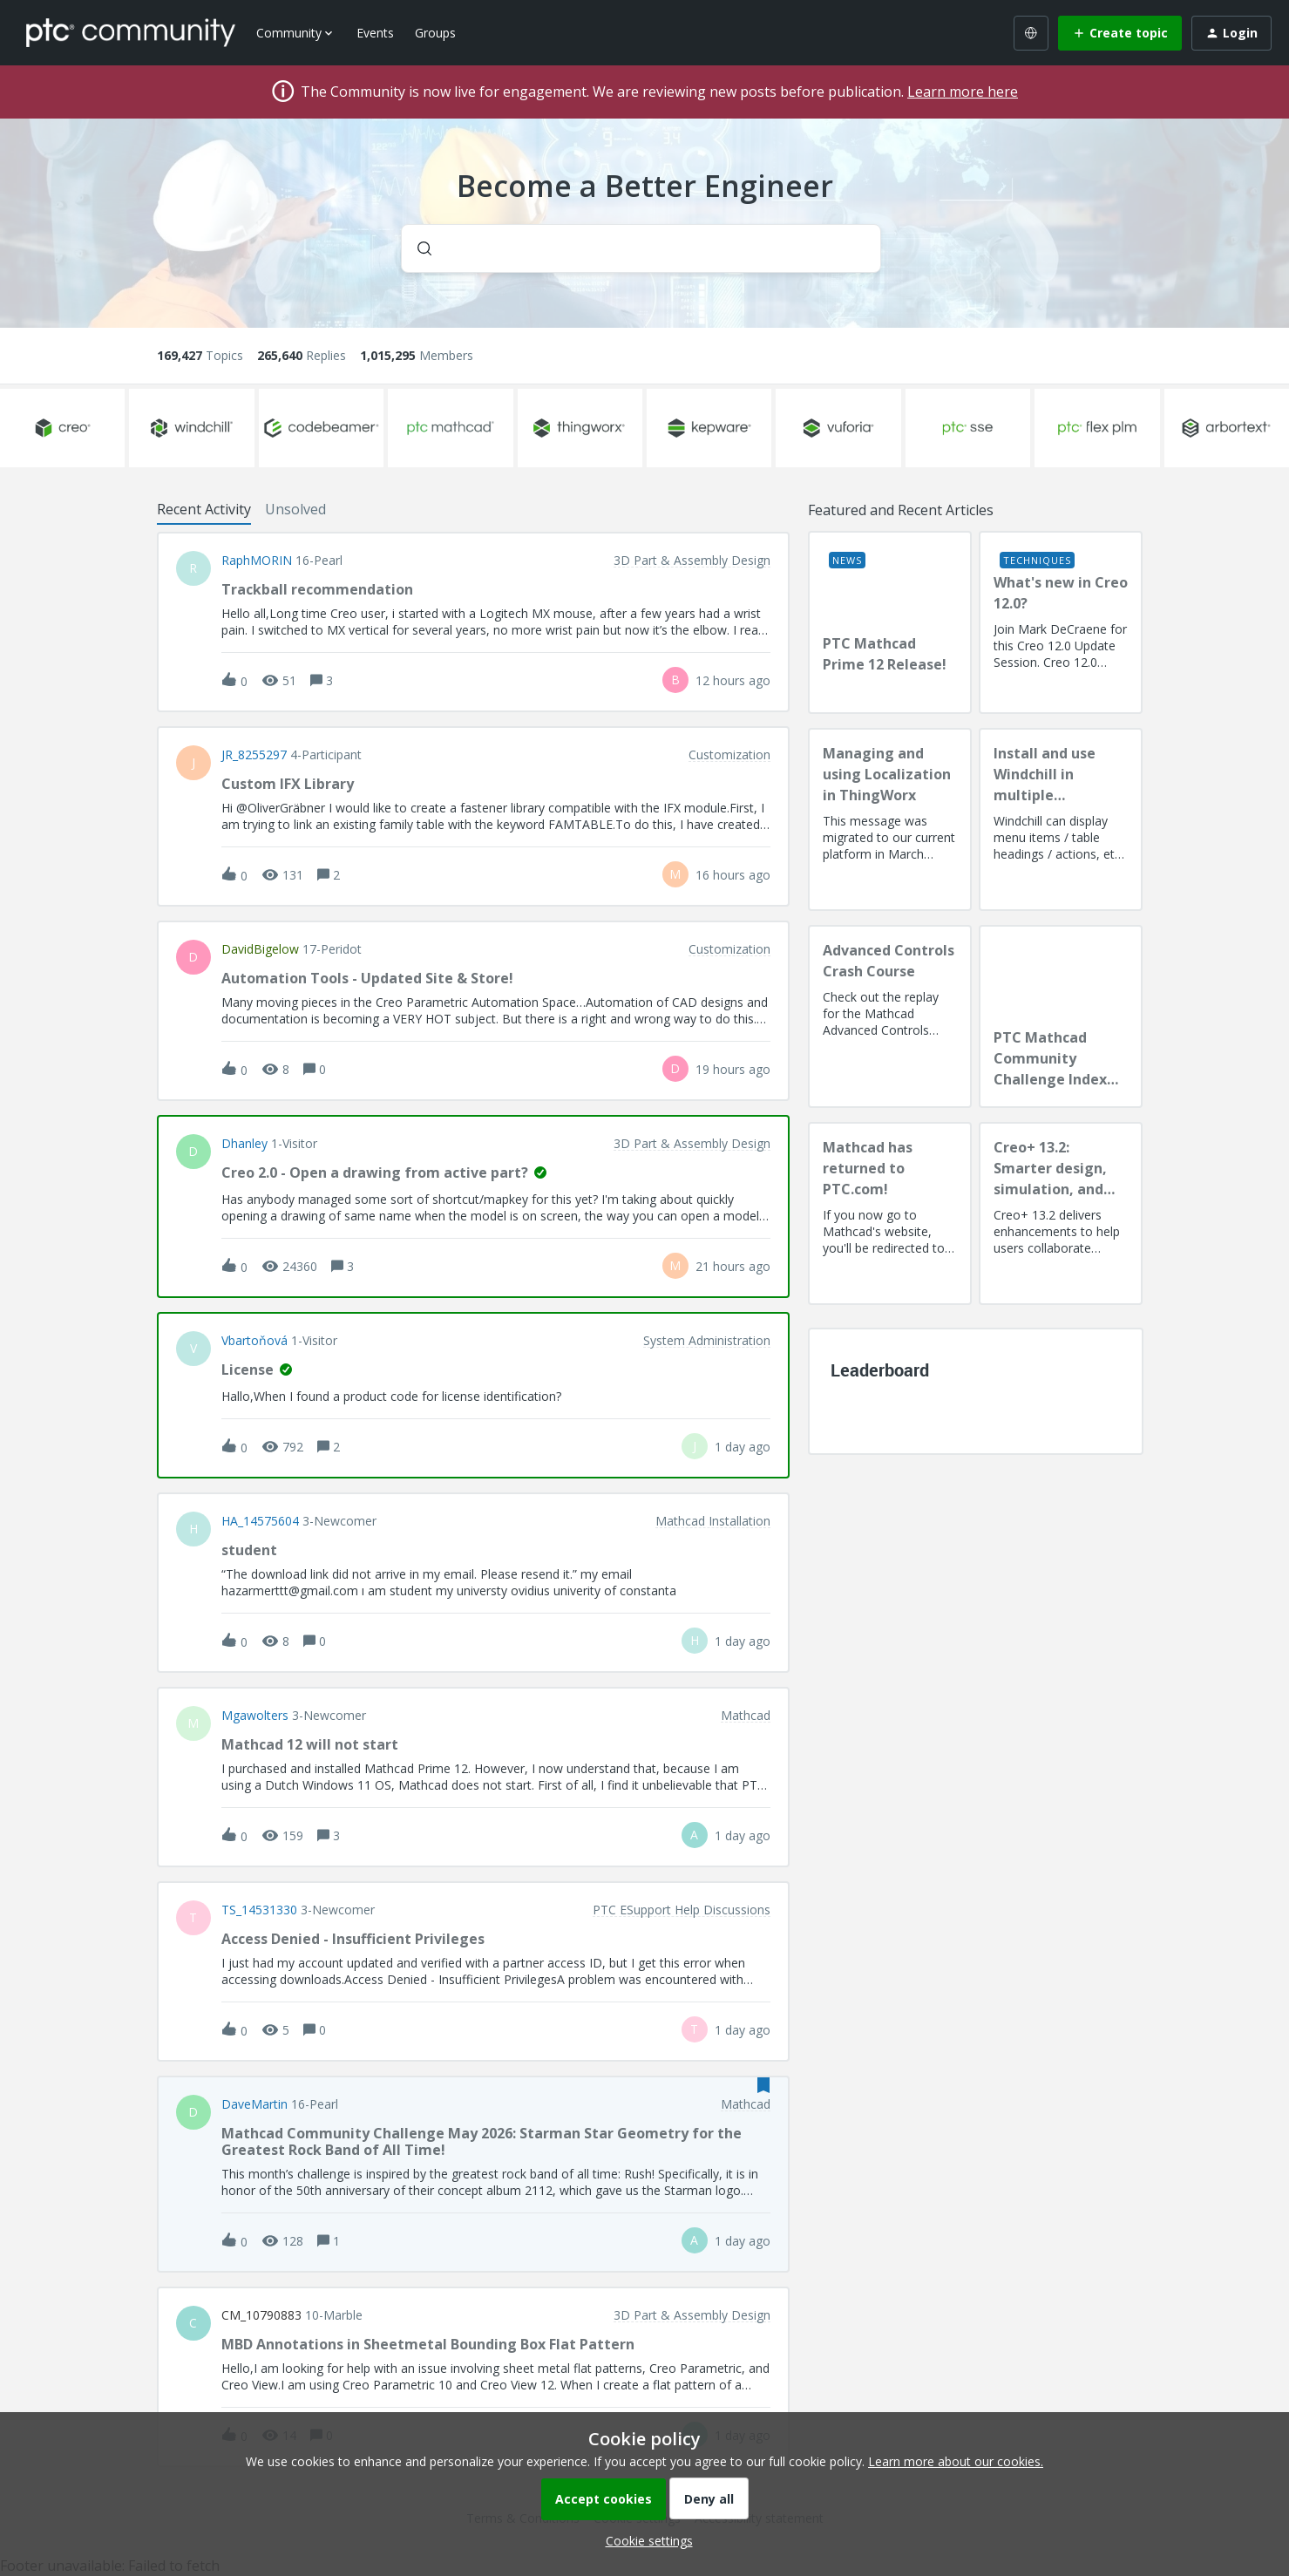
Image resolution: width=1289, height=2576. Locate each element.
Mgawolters (254, 1715)
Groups (435, 32)
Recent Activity (204, 509)
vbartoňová (254, 1341)
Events (375, 32)
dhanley (244, 1144)
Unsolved (295, 509)
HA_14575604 (260, 1521)
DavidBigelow (260, 949)
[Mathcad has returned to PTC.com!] (890, 1213)
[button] (645, 2540)
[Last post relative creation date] (732, 680)
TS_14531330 (259, 1910)
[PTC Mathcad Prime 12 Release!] (890, 622)
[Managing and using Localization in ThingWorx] (890, 819)
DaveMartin (254, 2104)
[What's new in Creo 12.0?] (1061, 622)
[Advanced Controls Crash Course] (890, 1016)
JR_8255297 (254, 755)
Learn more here (962, 91)
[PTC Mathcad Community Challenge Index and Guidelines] (1061, 1016)
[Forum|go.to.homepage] (130, 32)
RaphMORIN (256, 560)
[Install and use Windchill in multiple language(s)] (1061, 819)
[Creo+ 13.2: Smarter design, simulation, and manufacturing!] (1061, 1213)
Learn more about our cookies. (955, 2461)
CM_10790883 (261, 2315)
